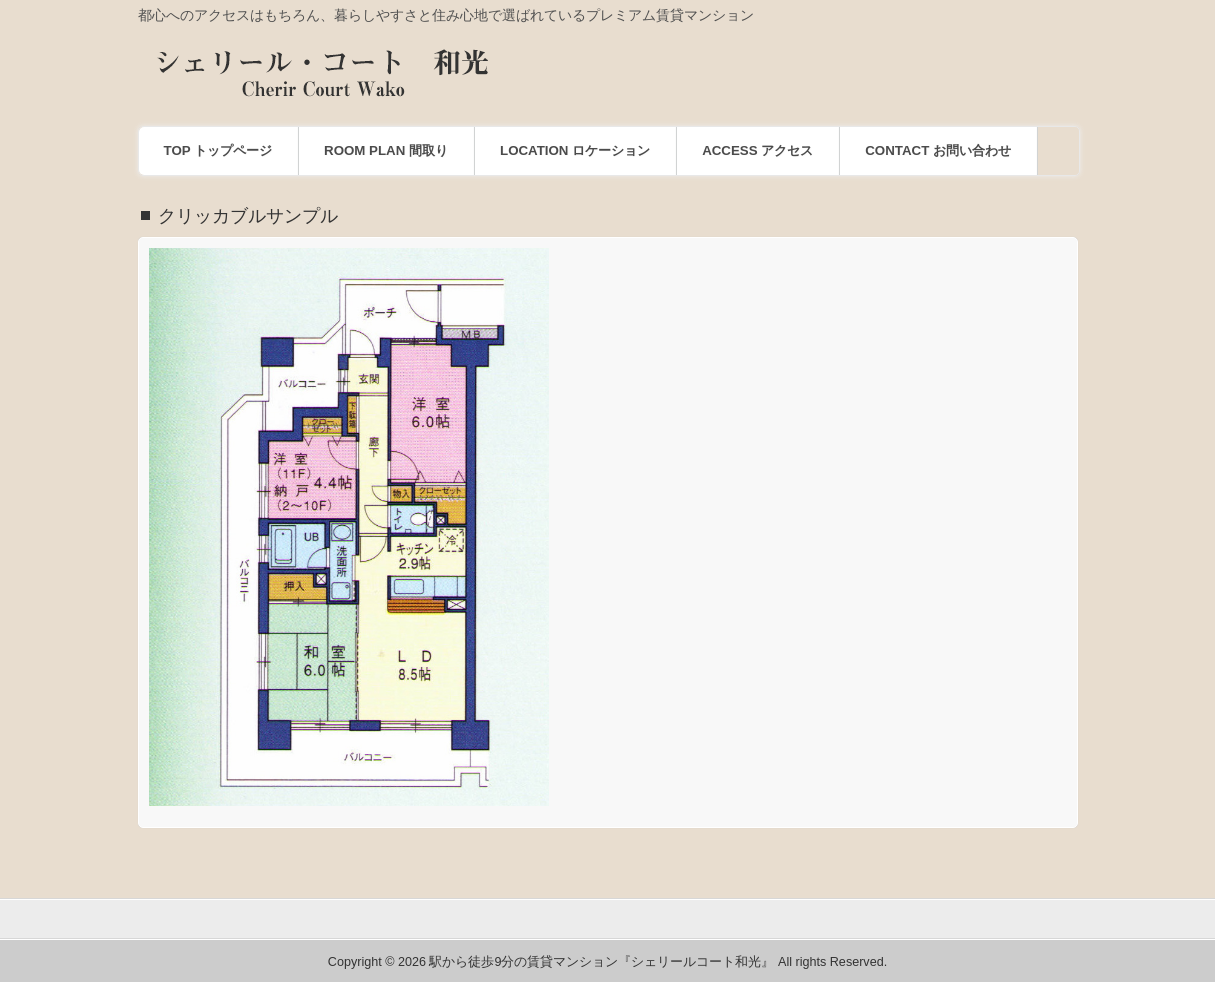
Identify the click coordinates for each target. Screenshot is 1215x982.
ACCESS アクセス (757, 150)
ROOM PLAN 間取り (386, 150)
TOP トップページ (218, 150)
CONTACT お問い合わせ (938, 150)
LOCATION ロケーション (575, 150)
